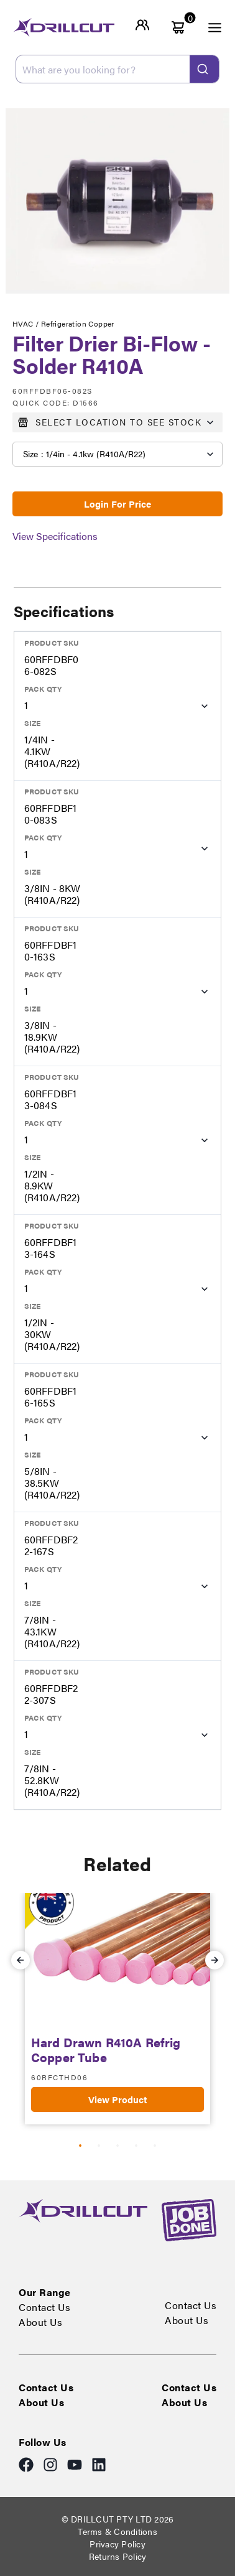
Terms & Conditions (117, 2531)
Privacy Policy (117, 2543)
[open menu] (208, 27)
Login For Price (117, 503)
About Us (40, 2322)
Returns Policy (118, 2556)
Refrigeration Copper (77, 323)
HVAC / (26, 323)
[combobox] (117, 69)
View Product (117, 2099)
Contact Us (44, 2307)
